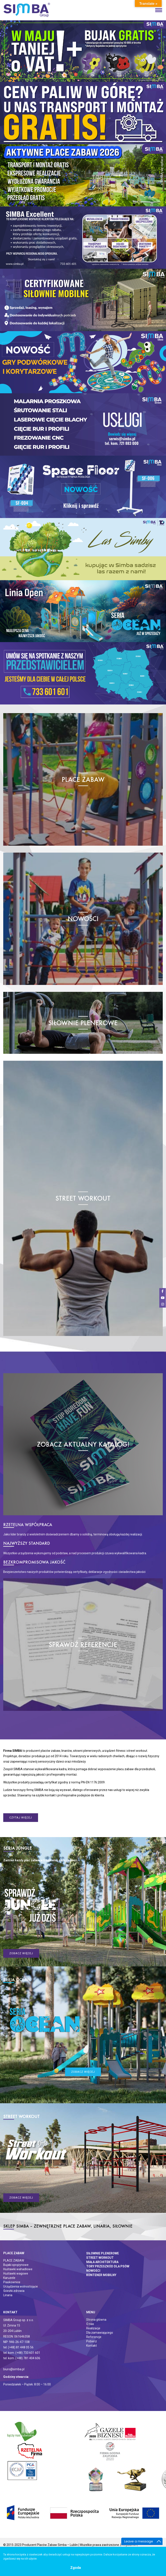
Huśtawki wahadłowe (17, 2269)
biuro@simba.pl (13, 2369)
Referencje (93, 2337)
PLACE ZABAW (13, 2260)
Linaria (7, 2295)
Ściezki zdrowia (13, 2291)
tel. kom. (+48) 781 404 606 (21, 2358)
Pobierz (91, 2341)
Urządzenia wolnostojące (20, 2286)
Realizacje (93, 2328)
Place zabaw (13, 2253)
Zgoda (75, 2568)
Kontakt (91, 2345)
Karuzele (9, 2278)
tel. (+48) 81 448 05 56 (18, 2347)
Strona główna (96, 2319)
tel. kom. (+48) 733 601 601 (21, 2352)
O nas (90, 2324)
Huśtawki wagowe (15, 2273)
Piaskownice (11, 2282)
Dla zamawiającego (99, 2332)
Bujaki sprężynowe (16, 2265)
